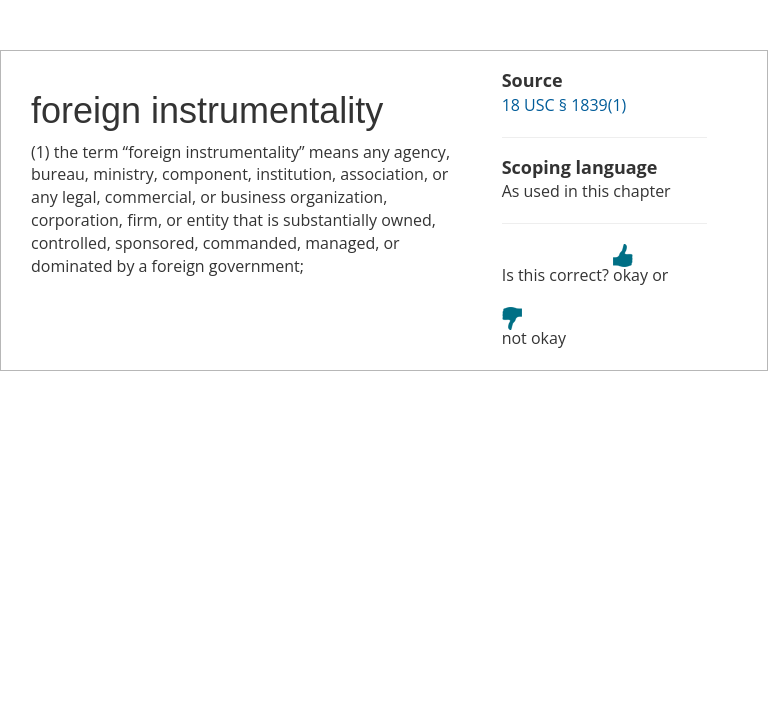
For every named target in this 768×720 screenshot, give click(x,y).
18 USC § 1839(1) (564, 105)
